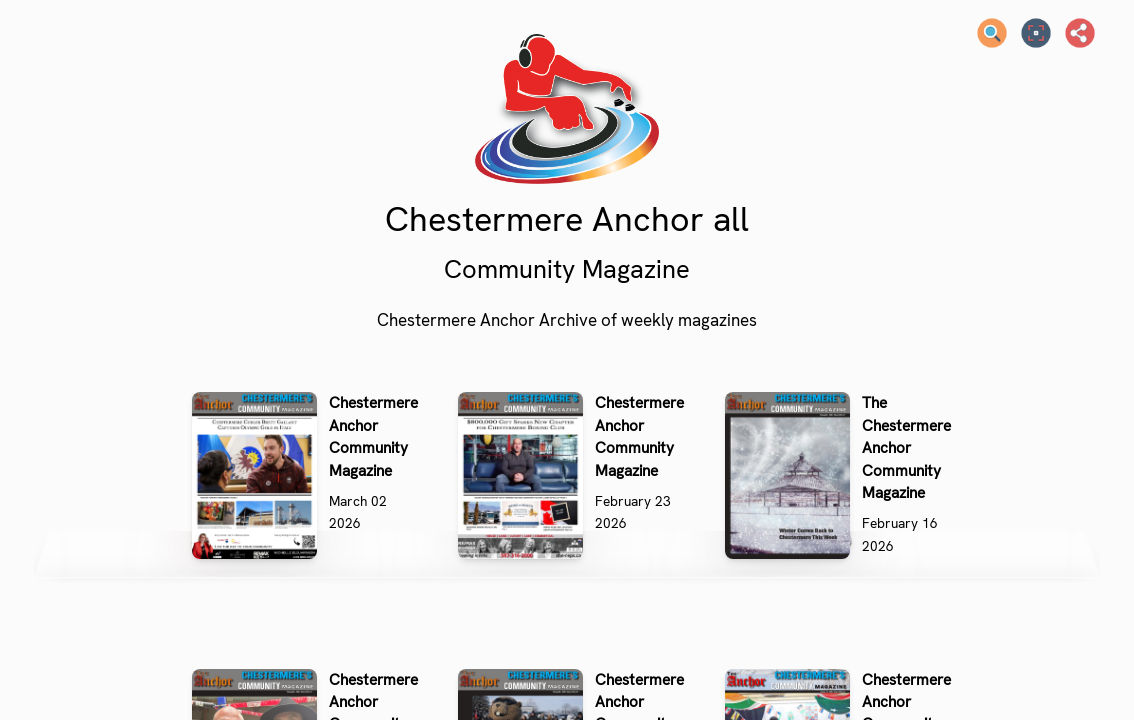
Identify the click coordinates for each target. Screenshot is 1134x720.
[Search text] (992, 33)
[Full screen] (1036, 33)
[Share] (1080, 33)
